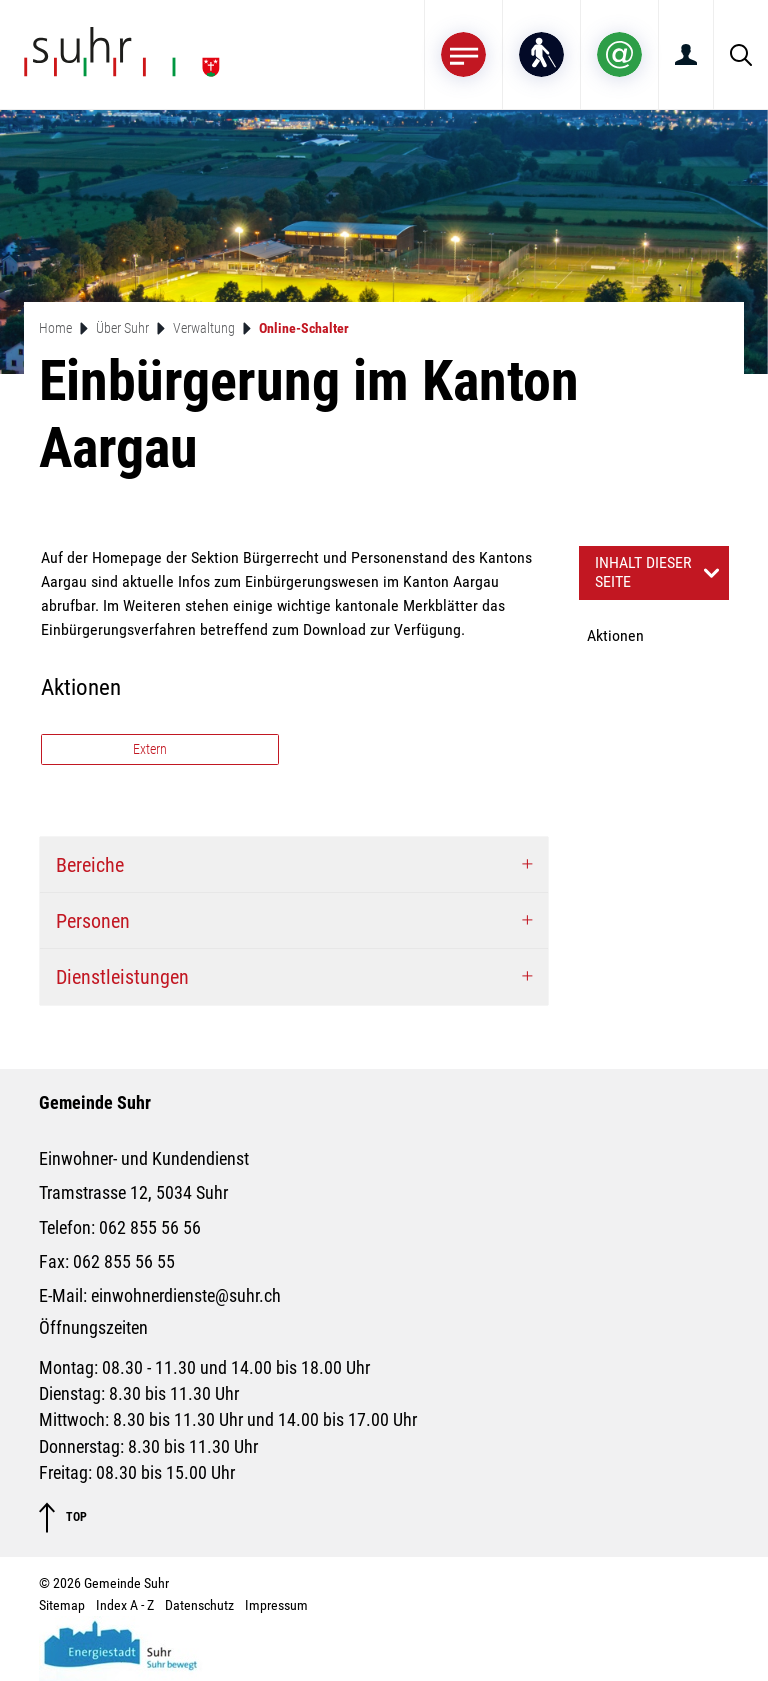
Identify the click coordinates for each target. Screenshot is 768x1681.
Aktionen (615, 635)
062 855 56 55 (124, 1262)
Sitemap (62, 1605)
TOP (63, 1517)
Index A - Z (125, 1605)
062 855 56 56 (150, 1228)
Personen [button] (93, 921)
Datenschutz (199, 1605)
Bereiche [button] (90, 865)
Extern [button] (151, 749)
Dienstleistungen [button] (122, 977)
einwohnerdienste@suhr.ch (186, 1296)
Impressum (276, 1605)
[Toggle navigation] (463, 54)
